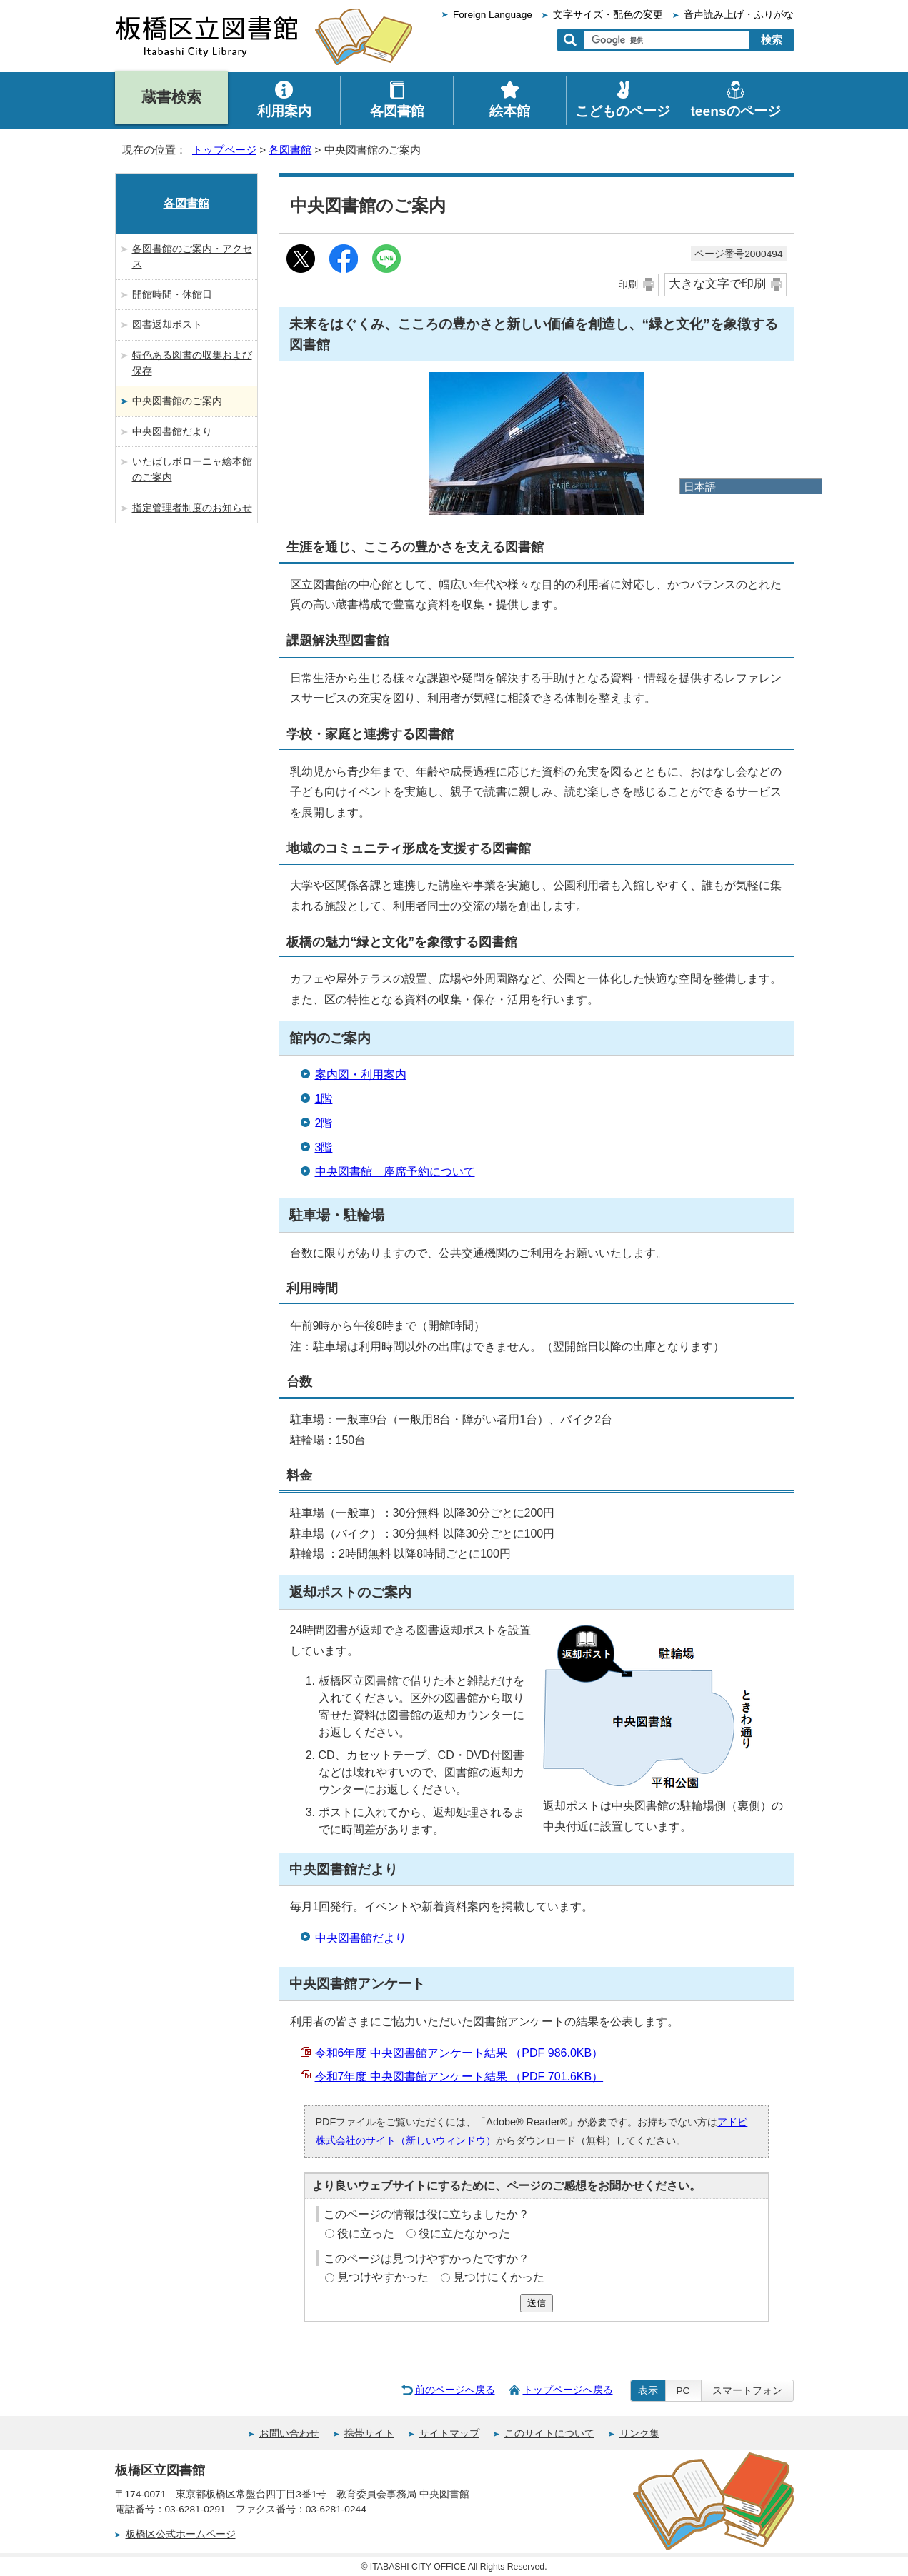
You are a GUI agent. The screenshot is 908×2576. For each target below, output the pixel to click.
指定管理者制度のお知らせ (192, 507)
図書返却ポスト (167, 324)
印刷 (628, 284)
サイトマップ (449, 2433)
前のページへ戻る (455, 2389)
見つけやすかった (383, 2277)
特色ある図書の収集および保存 (192, 362)
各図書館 (290, 150)
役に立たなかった (464, 2233)
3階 (324, 1147)
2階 (324, 1123)
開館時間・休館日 (172, 294)
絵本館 (509, 111)
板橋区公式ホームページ (181, 2534)
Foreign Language (492, 14)
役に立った (365, 2233)
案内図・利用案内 (360, 1074)
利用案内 (284, 111)
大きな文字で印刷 (717, 284)
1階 (324, 1099)
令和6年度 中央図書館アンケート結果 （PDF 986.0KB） (459, 2053)
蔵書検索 (171, 97)
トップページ (224, 150)
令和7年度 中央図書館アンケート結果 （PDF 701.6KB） (459, 2076)
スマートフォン (747, 2390)
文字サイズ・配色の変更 (608, 14)
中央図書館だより (360, 1938)
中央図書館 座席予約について (395, 1172)
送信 (536, 2302)
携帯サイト (369, 2433)
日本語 (700, 487)
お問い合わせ (289, 2433)
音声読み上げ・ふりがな (739, 14)
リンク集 (639, 2433)
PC (683, 2390)
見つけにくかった (498, 2277)
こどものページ (622, 111)
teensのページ (735, 111)
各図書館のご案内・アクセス (192, 256)
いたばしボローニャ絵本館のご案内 (192, 469)
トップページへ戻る (568, 2389)
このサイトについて (549, 2433)
